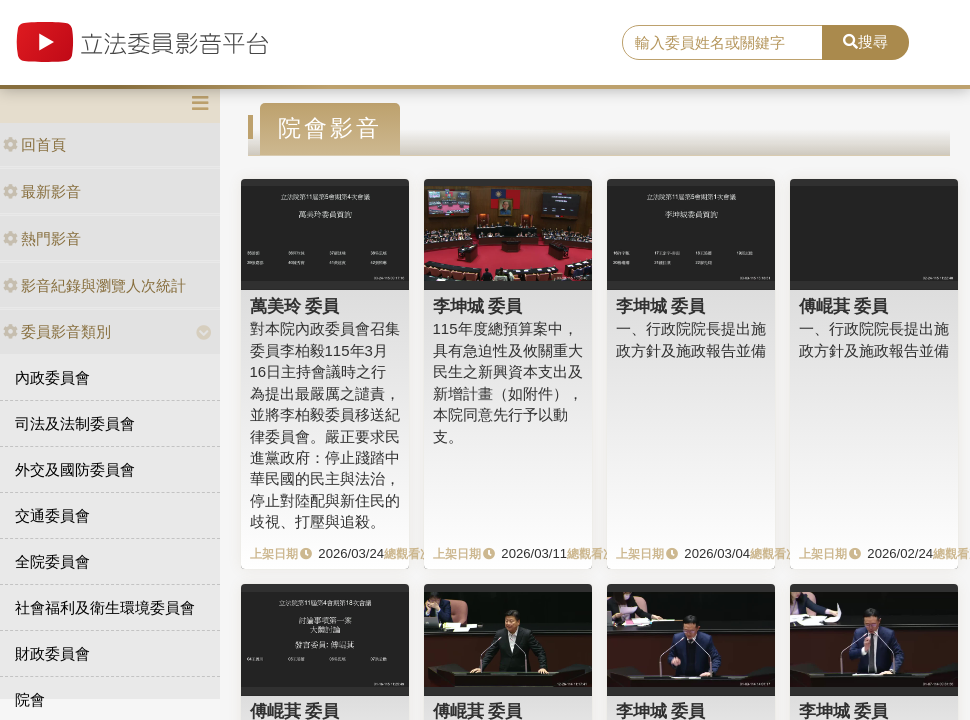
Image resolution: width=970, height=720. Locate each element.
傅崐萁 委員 (844, 306)
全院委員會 (52, 561)
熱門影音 (42, 238)
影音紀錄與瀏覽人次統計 (94, 285)
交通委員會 (52, 515)
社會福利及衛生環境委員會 (105, 607)
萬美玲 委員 (295, 306)
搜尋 (865, 41)
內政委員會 (52, 377)
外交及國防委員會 (75, 469)
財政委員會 (52, 653)
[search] (722, 43)
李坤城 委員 (478, 306)
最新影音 (42, 191)
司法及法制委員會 (75, 423)
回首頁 (34, 144)
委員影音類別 (57, 331)
